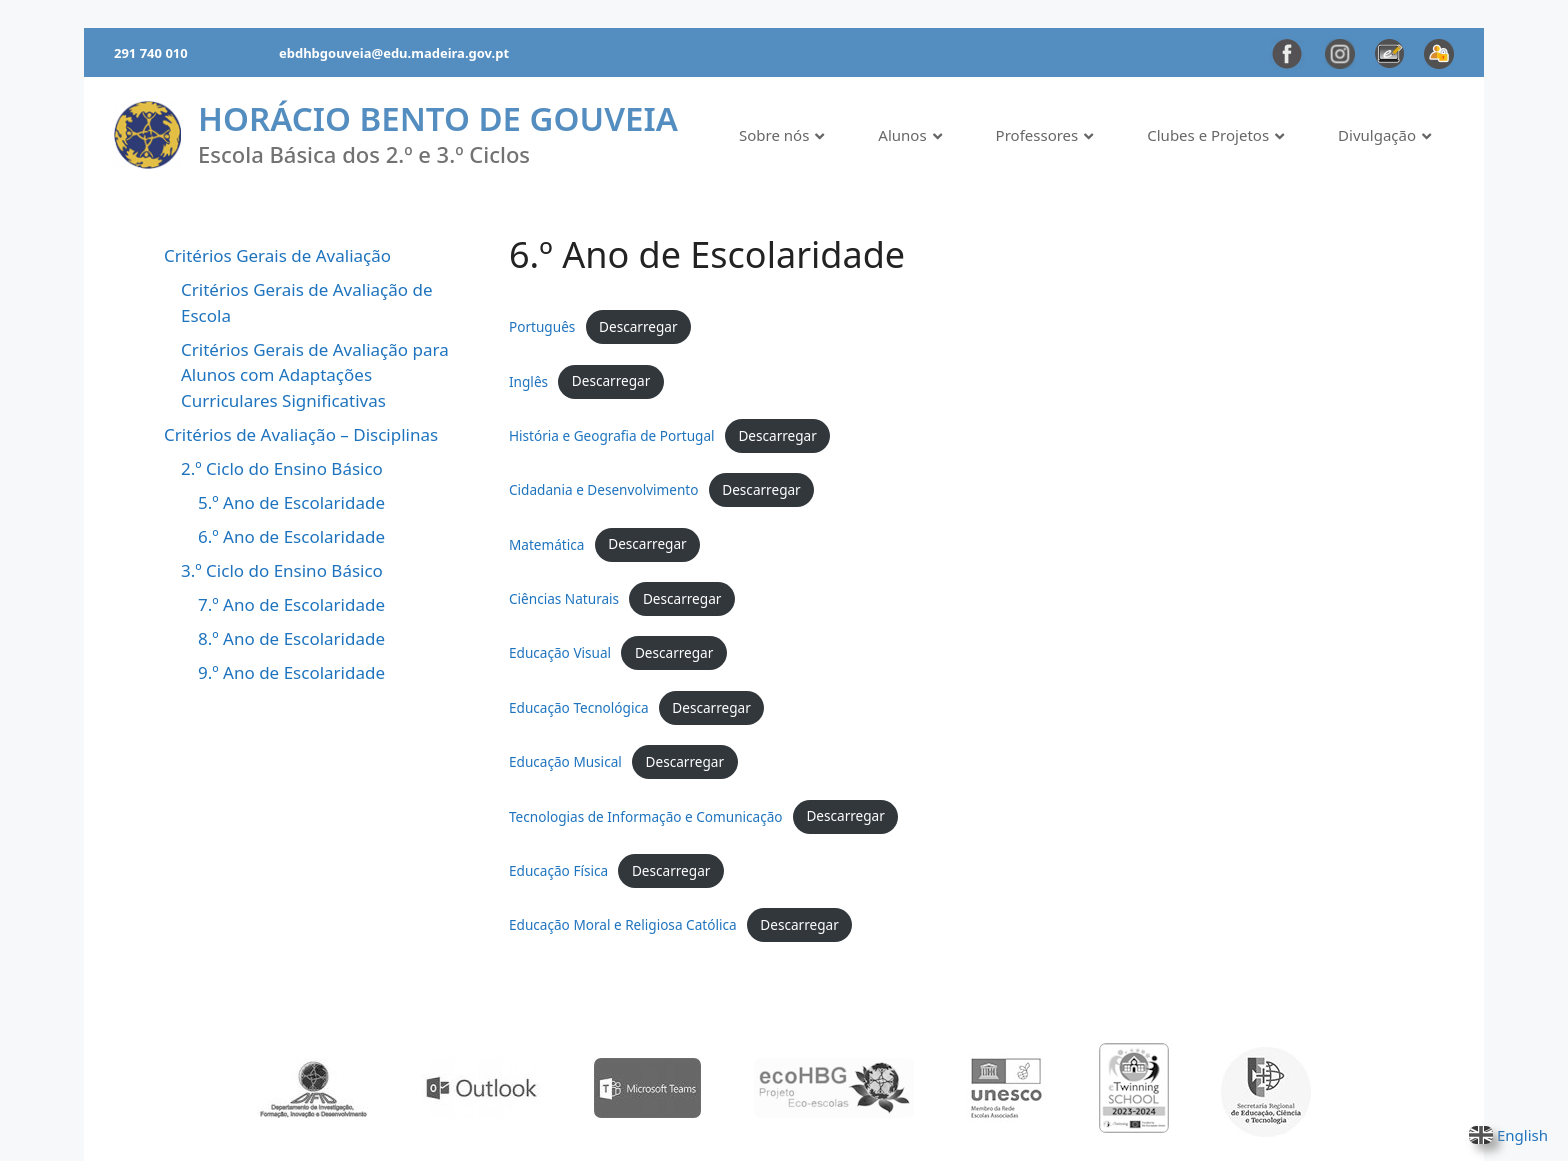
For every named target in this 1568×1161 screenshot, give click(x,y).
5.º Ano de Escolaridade (291, 502)
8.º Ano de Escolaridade (291, 638)
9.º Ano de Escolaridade (291, 672)
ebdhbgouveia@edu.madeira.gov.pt (394, 53)
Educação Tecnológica (579, 707)
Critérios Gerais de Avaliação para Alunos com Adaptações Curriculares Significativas (315, 375)
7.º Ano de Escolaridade (291, 604)
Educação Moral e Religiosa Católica (623, 924)
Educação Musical (565, 761)
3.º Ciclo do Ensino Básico (282, 570)
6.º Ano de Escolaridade (291, 536)
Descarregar (638, 326)
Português (542, 326)
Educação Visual (560, 652)
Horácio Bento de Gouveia (438, 118)
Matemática (546, 543)
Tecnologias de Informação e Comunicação (646, 815)
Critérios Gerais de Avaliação (277, 255)
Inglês (528, 380)
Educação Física (558, 870)
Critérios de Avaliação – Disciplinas (301, 434)
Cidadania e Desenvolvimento (603, 489)
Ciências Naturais (564, 598)
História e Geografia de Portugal (612, 435)
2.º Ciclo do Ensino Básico (282, 468)
